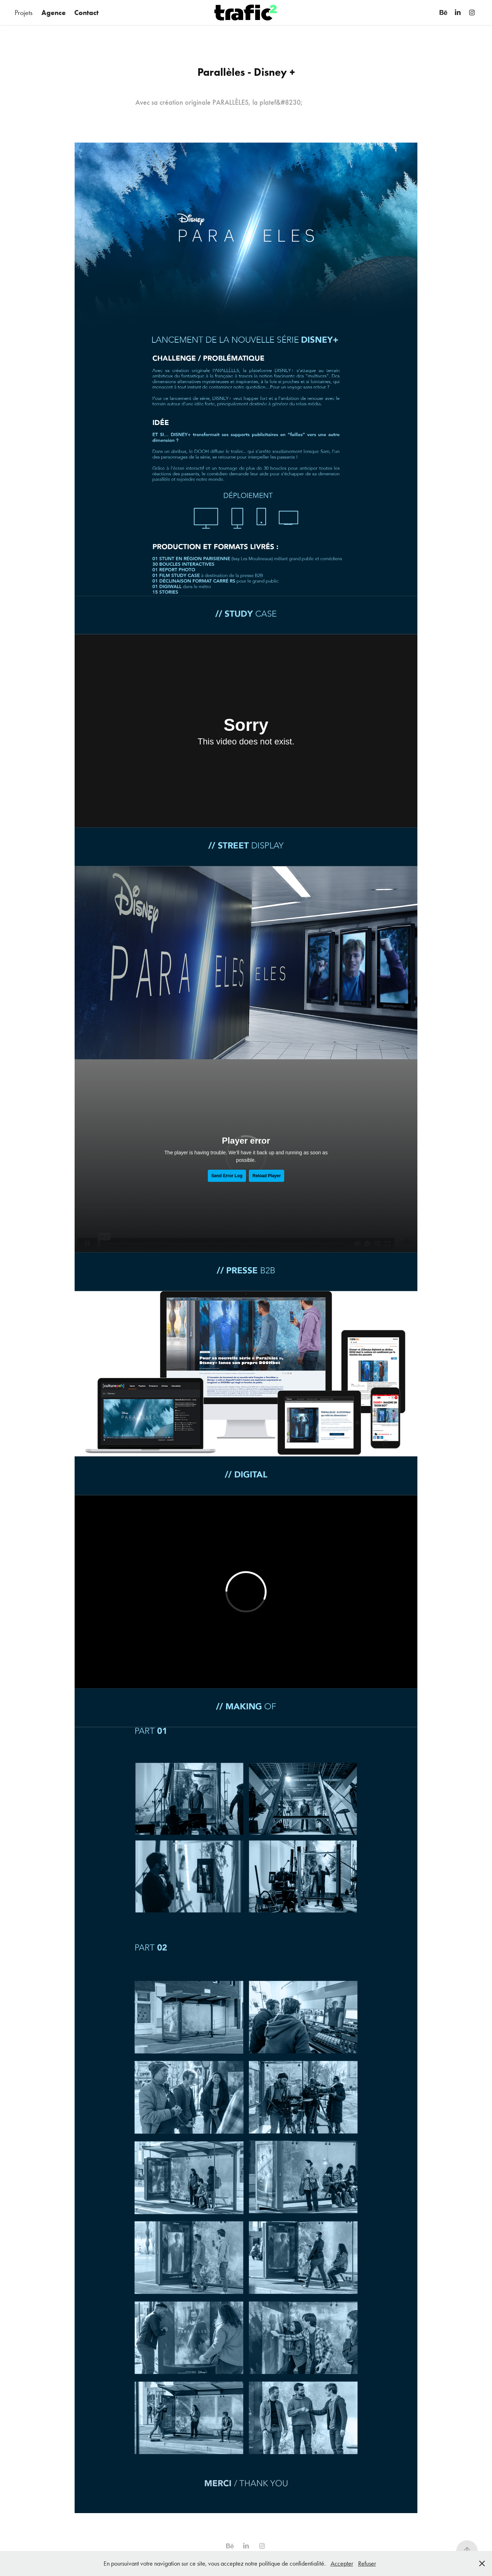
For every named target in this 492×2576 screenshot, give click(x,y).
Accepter (342, 2563)
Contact (86, 12)
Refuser (367, 2563)
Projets (23, 12)
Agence (53, 12)
